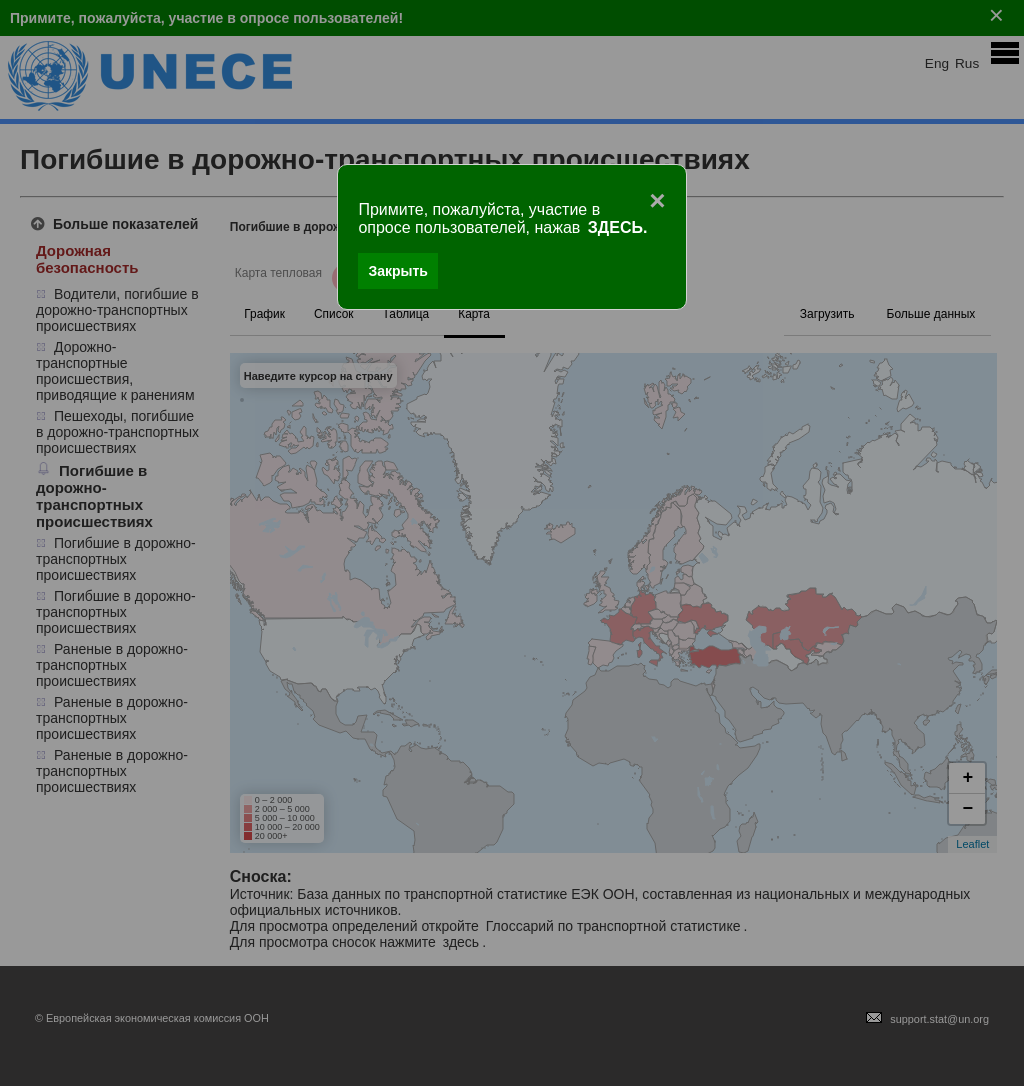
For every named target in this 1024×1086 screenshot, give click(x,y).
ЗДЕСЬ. (618, 227)
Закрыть (398, 271)
